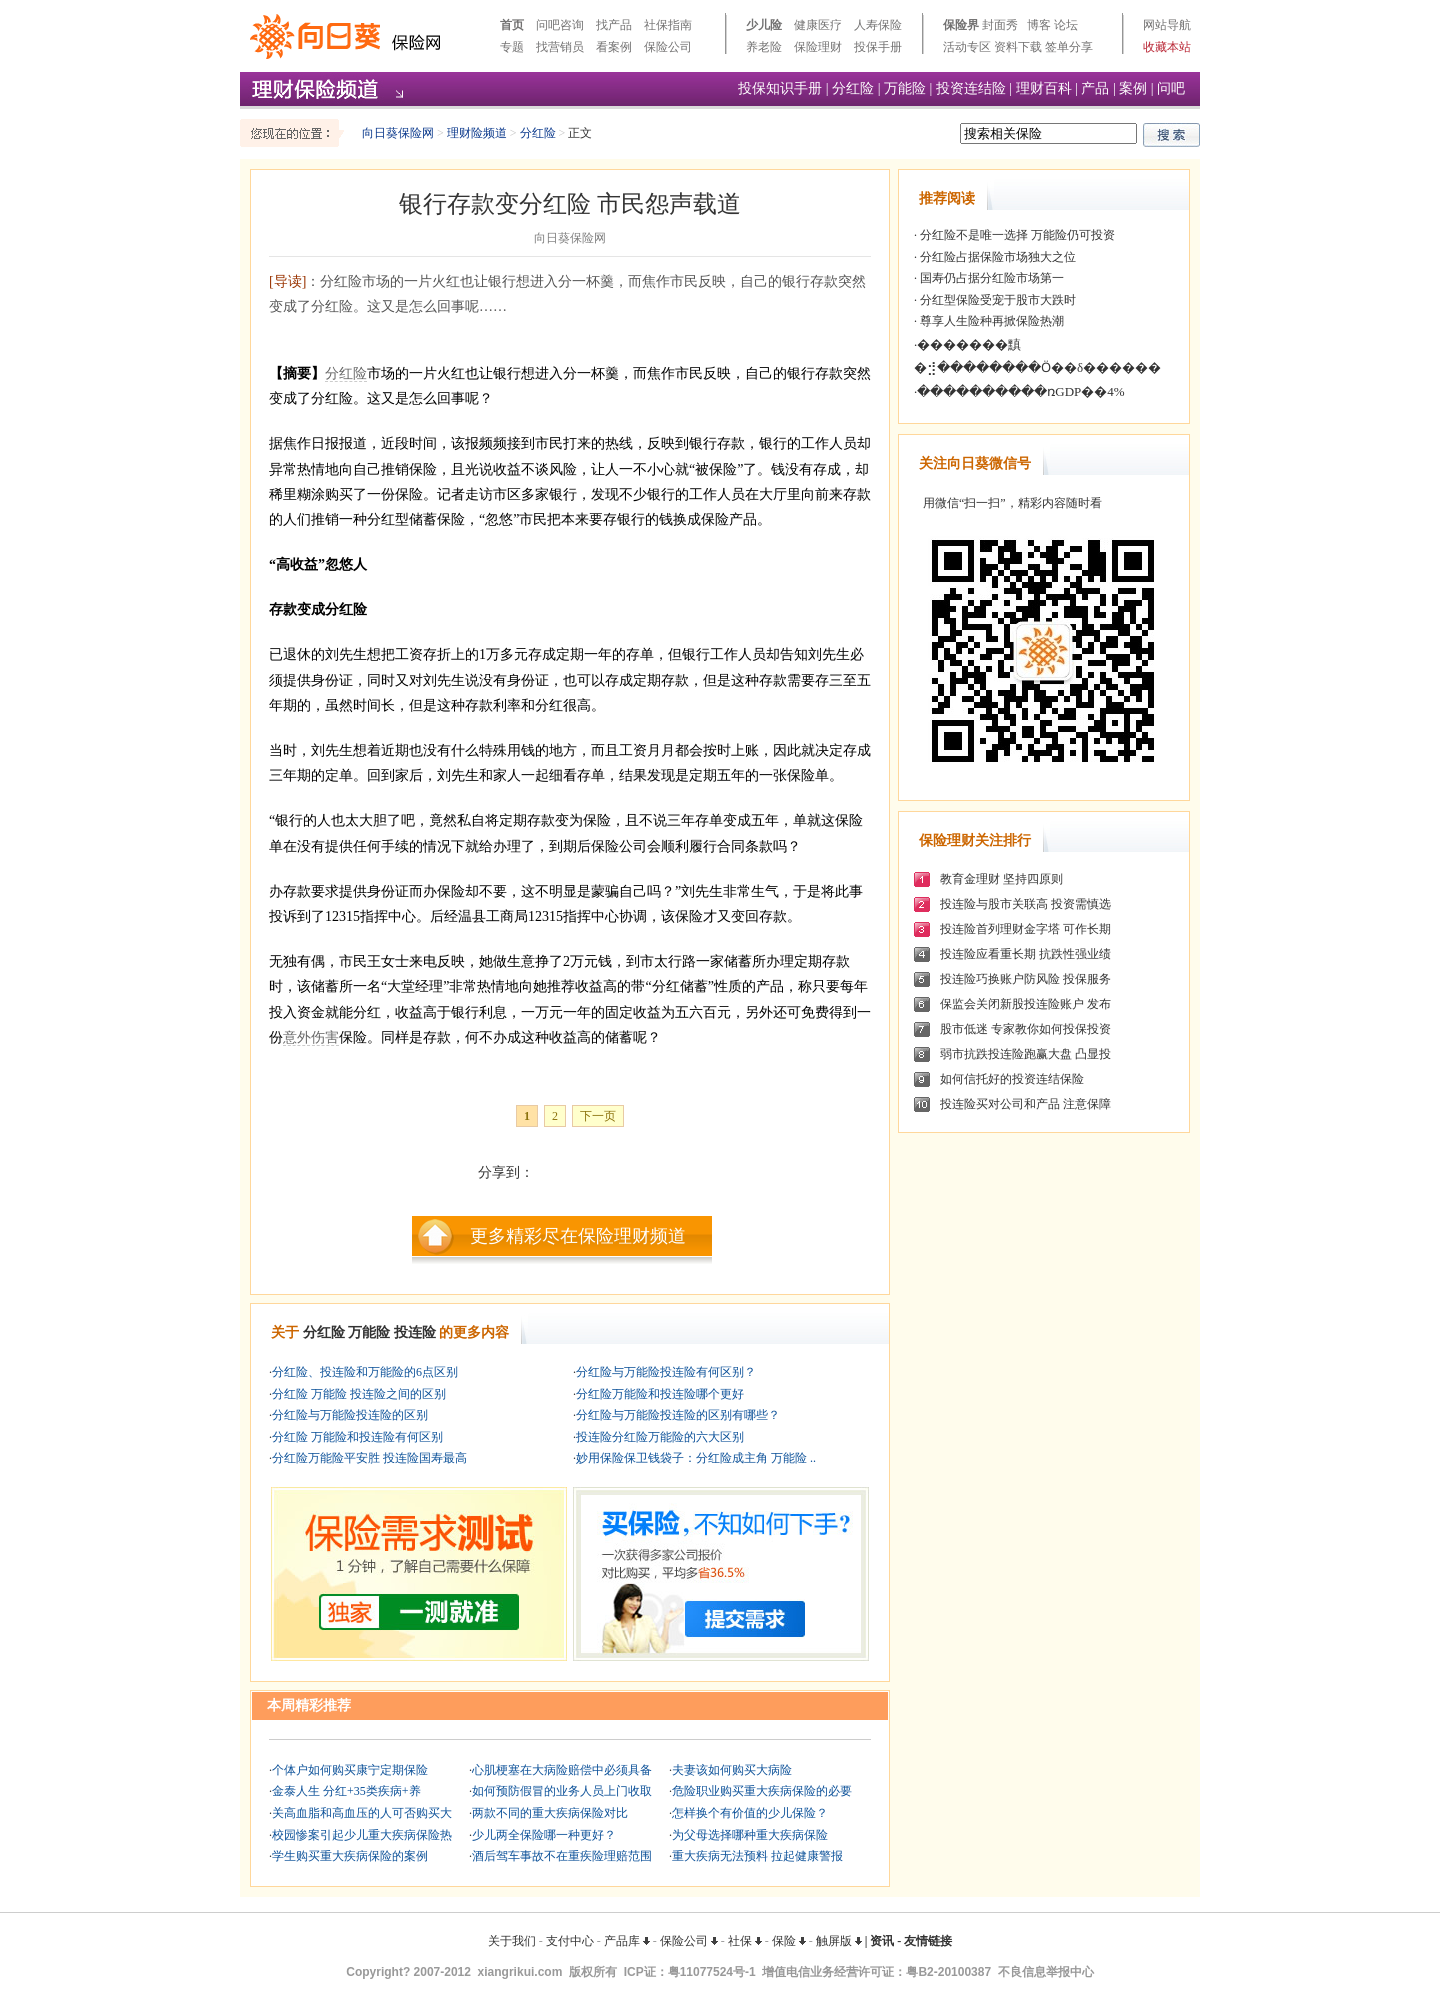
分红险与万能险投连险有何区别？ (666, 1372)
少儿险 (764, 25)
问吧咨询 (560, 25)
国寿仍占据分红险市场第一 (990, 278)
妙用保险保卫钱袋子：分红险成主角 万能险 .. (696, 1458)
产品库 (627, 1941)
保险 (789, 1941)
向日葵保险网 (398, 133)
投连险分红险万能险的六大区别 (660, 1437)
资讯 (882, 1941)
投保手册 (878, 47)
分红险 (853, 88)
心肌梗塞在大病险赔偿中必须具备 (562, 1770)
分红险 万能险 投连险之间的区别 (359, 1394)
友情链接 (928, 1941)
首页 (512, 25)
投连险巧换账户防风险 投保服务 (1025, 979)
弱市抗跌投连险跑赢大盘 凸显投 (1025, 1054)
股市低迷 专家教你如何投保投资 (1025, 1029)
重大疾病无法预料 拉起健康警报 (757, 1856)
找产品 (614, 25)
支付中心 (570, 1941)
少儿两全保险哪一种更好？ (544, 1835)
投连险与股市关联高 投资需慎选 (1025, 904)
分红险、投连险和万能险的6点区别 (365, 1372)
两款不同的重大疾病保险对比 (550, 1813)
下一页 (598, 1116)
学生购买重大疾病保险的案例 (350, 1856)
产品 (1095, 88)
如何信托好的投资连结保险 (1012, 1079)
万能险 (905, 88)
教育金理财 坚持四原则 (1001, 879)
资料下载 (1018, 47)
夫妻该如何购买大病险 (732, 1770)
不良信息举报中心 (1046, 1972)
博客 (1039, 25)
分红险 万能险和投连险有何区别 (357, 1437)
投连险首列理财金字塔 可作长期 (1025, 929)
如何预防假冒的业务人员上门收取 (562, 1791)
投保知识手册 (780, 88)
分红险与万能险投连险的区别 (350, 1415)
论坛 (1066, 25)
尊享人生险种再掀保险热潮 (990, 321)
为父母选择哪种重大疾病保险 (750, 1835)
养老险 (764, 47)
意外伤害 (311, 1037)
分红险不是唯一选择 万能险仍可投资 (1016, 235)
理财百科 (1044, 88)
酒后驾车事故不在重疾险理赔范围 (562, 1856)
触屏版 (839, 1941)
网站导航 (1167, 25)
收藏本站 (1167, 47)
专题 (512, 47)
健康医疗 (818, 25)
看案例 (614, 47)
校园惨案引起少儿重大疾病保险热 (362, 1835)
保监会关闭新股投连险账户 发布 (1025, 1004)
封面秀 (1000, 25)
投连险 (415, 1332)
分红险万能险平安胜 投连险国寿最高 (369, 1458)
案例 (1133, 88)
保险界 (961, 25)
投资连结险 (971, 88)
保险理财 (818, 47)
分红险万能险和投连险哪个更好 (660, 1394)
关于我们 (512, 1941)
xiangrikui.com (520, 1972)
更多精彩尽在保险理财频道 (578, 1236)
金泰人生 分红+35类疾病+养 (346, 1791)
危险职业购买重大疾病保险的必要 (762, 1791)
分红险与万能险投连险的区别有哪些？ (678, 1415)
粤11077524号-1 (712, 1972)
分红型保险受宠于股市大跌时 (996, 300)
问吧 (1171, 88)
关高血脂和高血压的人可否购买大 (362, 1813)
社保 (745, 1941)
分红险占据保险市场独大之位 (996, 257)
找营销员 (560, 47)
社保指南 (668, 25)
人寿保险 (878, 25)
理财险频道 (477, 133)
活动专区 (967, 47)
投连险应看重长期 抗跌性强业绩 (1025, 954)
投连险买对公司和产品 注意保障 (1025, 1104)
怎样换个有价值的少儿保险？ (750, 1813)
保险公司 (668, 47)
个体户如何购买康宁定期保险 (350, 1770)
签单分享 (1069, 47)
